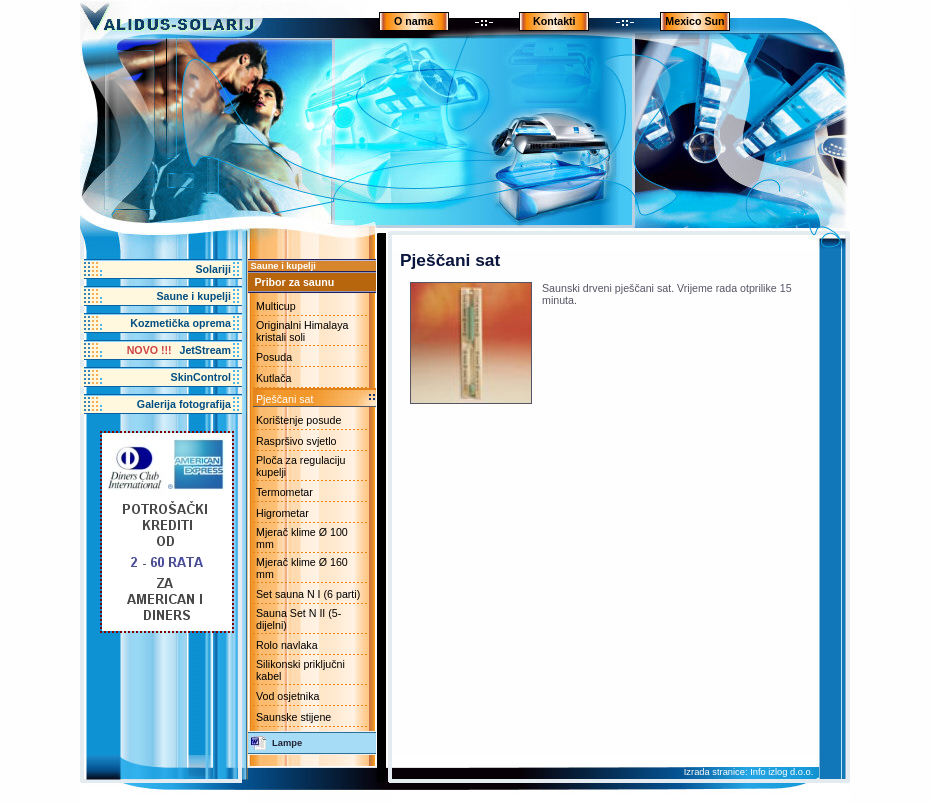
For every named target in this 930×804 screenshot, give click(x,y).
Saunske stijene (293, 717)
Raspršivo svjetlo (296, 441)
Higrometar (282, 513)
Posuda (274, 357)
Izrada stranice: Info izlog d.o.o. (749, 772)
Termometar (284, 492)
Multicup (276, 306)
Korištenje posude (298, 420)
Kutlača (274, 378)
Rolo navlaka (287, 645)
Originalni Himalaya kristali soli (302, 331)
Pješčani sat (284, 399)
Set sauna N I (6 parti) (308, 594)
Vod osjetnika (287, 696)
